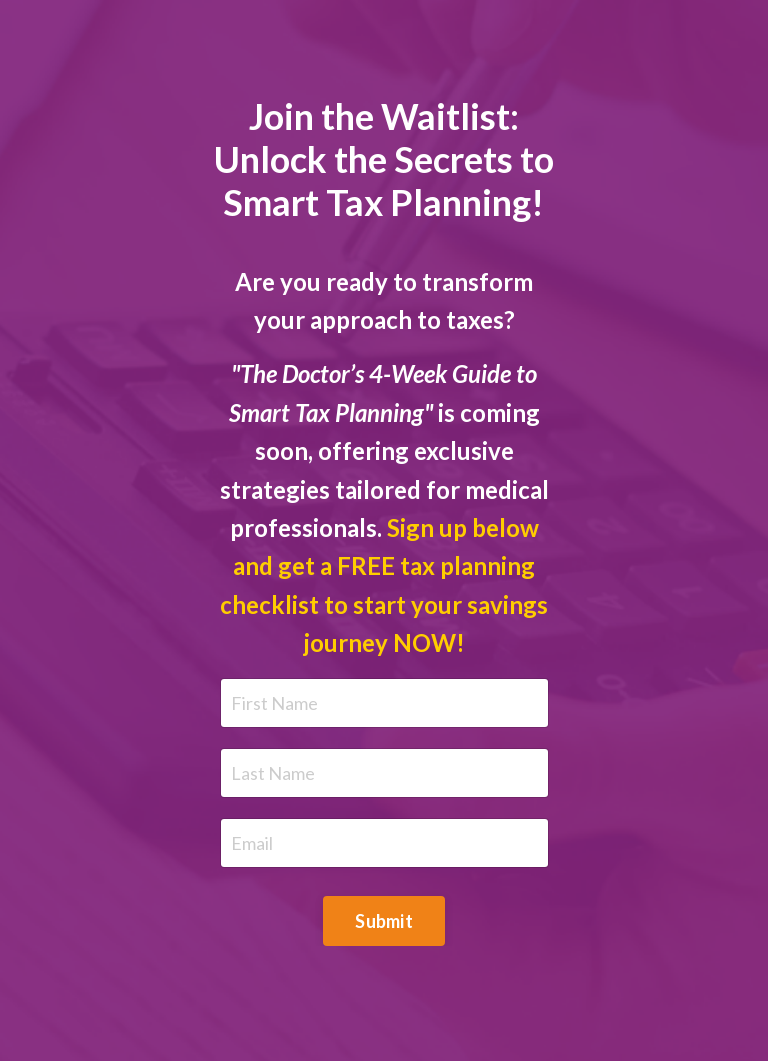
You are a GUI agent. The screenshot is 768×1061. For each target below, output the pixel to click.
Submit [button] (384, 921)
